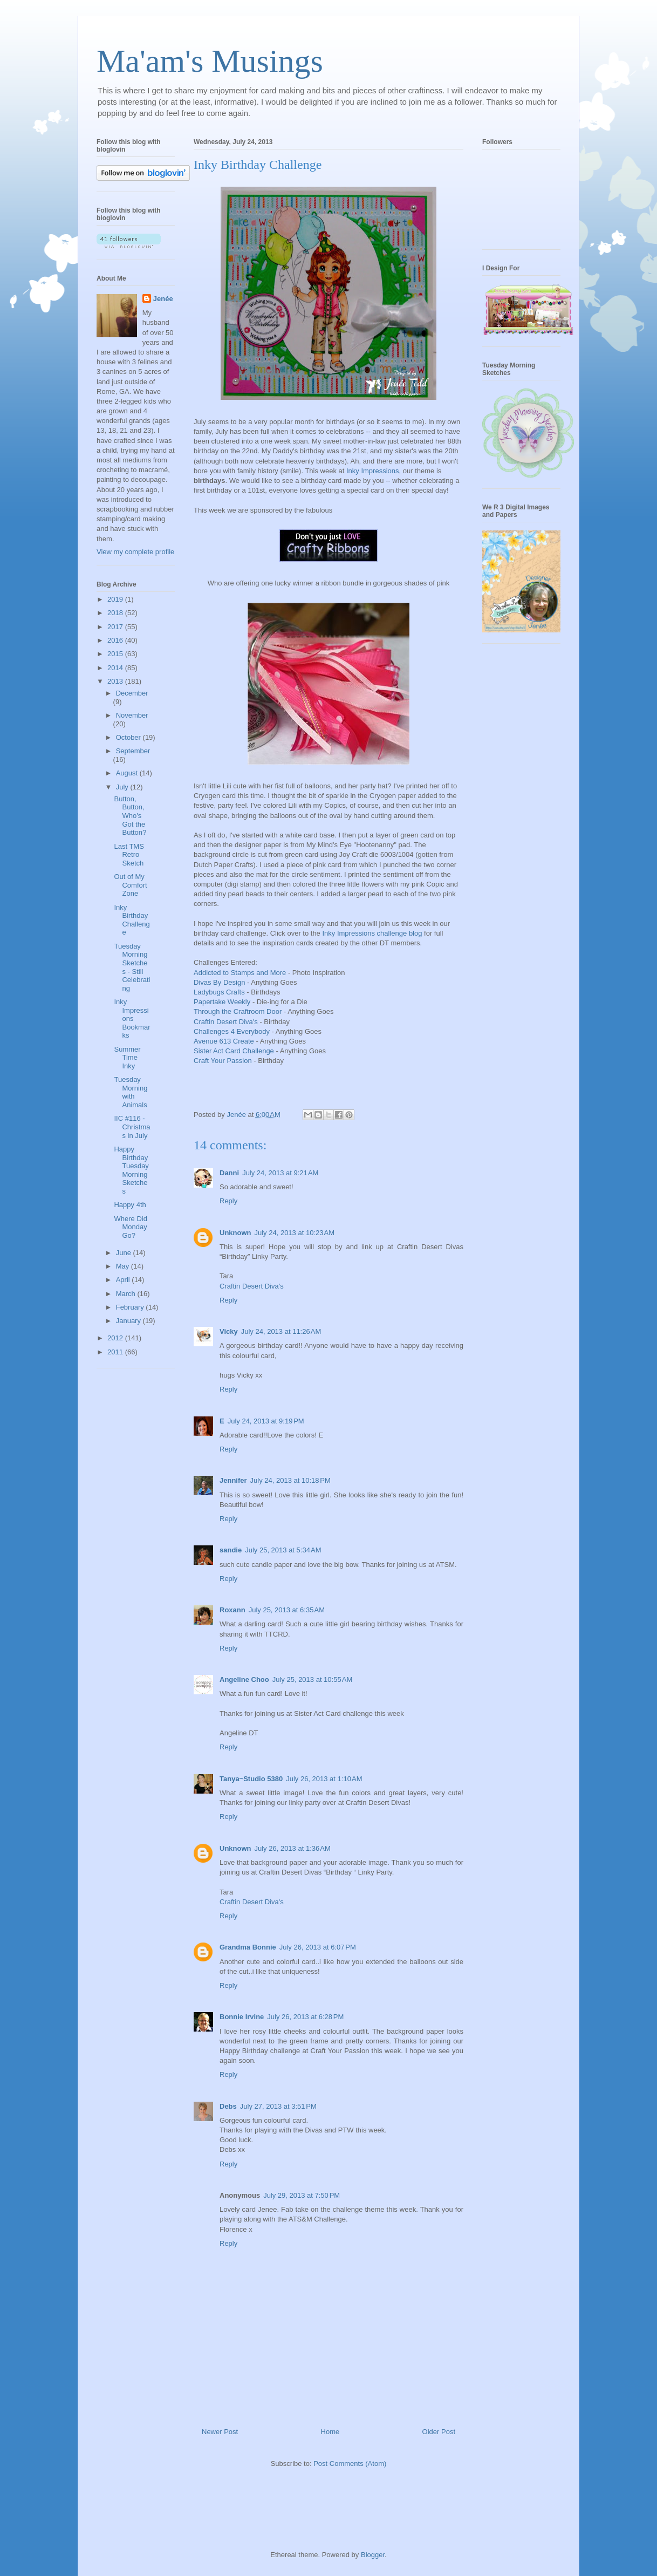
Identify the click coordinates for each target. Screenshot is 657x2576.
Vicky (229, 1331)
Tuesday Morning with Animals (130, 1092)
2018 (116, 613)
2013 (116, 681)
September (133, 751)
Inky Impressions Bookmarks (132, 1018)
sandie (231, 1550)
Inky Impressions (372, 471)
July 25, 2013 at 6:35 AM (287, 1610)
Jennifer (233, 1480)
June (124, 1253)
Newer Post (220, 2432)
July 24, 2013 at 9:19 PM (266, 1421)
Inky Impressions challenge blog (371, 933)
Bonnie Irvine (242, 2017)
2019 (116, 599)
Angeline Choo (244, 1679)
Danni (229, 1173)
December (132, 693)
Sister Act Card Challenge (234, 1051)
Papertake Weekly (222, 1002)
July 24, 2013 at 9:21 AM (280, 1173)
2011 (116, 1352)
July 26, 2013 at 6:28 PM (305, 2017)
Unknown (235, 1233)
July (123, 787)
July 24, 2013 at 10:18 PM (290, 1480)
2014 (116, 668)
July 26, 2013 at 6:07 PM (317, 1947)
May (123, 1266)
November (132, 715)
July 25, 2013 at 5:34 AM (283, 1550)
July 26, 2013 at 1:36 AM (293, 1848)
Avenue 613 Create (224, 1041)
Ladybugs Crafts (219, 992)
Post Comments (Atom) (349, 2463)
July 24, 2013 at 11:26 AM (281, 1331)
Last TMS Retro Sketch (128, 854)
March (127, 1294)
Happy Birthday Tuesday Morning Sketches (131, 1170)
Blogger (373, 2555)
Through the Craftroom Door (238, 1011)
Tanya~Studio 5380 (251, 1779)
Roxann (232, 1610)
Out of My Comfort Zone (130, 885)
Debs (228, 2106)
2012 (116, 1338)
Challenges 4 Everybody (232, 1031)
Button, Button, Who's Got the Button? (130, 815)
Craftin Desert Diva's (226, 1022)
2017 (116, 627)
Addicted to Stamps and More (240, 973)
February (131, 1307)
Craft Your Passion (223, 1061)
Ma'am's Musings (210, 61)
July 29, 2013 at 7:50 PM (301, 2195)
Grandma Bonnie (248, 1947)
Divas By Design (219, 982)
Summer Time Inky (127, 1057)
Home (330, 2432)
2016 (116, 640)
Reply (228, 1201)
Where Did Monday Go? (130, 1227)
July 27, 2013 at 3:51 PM (278, 2106)
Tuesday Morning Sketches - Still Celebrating (132, 967)
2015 (116, 654)
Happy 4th (130, 1205)
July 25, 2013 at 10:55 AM (312, 1679)
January (129, 1321)
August (128, 773)
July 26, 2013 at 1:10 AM (324, 1779)
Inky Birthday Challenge (131, 920)
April (124, 1280)
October (129, 737)
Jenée (163, 299)
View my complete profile (135, 552)
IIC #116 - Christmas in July (132, 1126)
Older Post (438, 2432)
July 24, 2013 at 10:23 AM (295, 1233)
